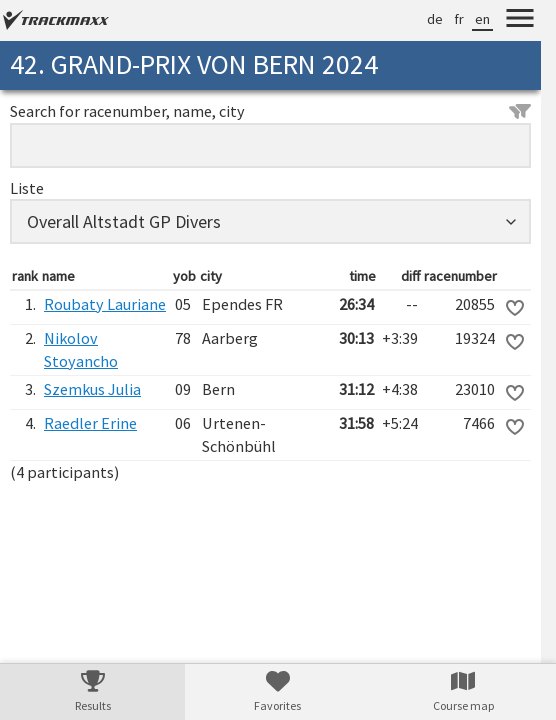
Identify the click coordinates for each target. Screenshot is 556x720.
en (482, 19)
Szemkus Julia (92, 389)
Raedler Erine (90, 423)
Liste (27, 188)
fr (459, 19)
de (435, 19)
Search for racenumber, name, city (270, 111)
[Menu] (520, 21)
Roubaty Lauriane (105, 304)
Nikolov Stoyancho (81, 349)
